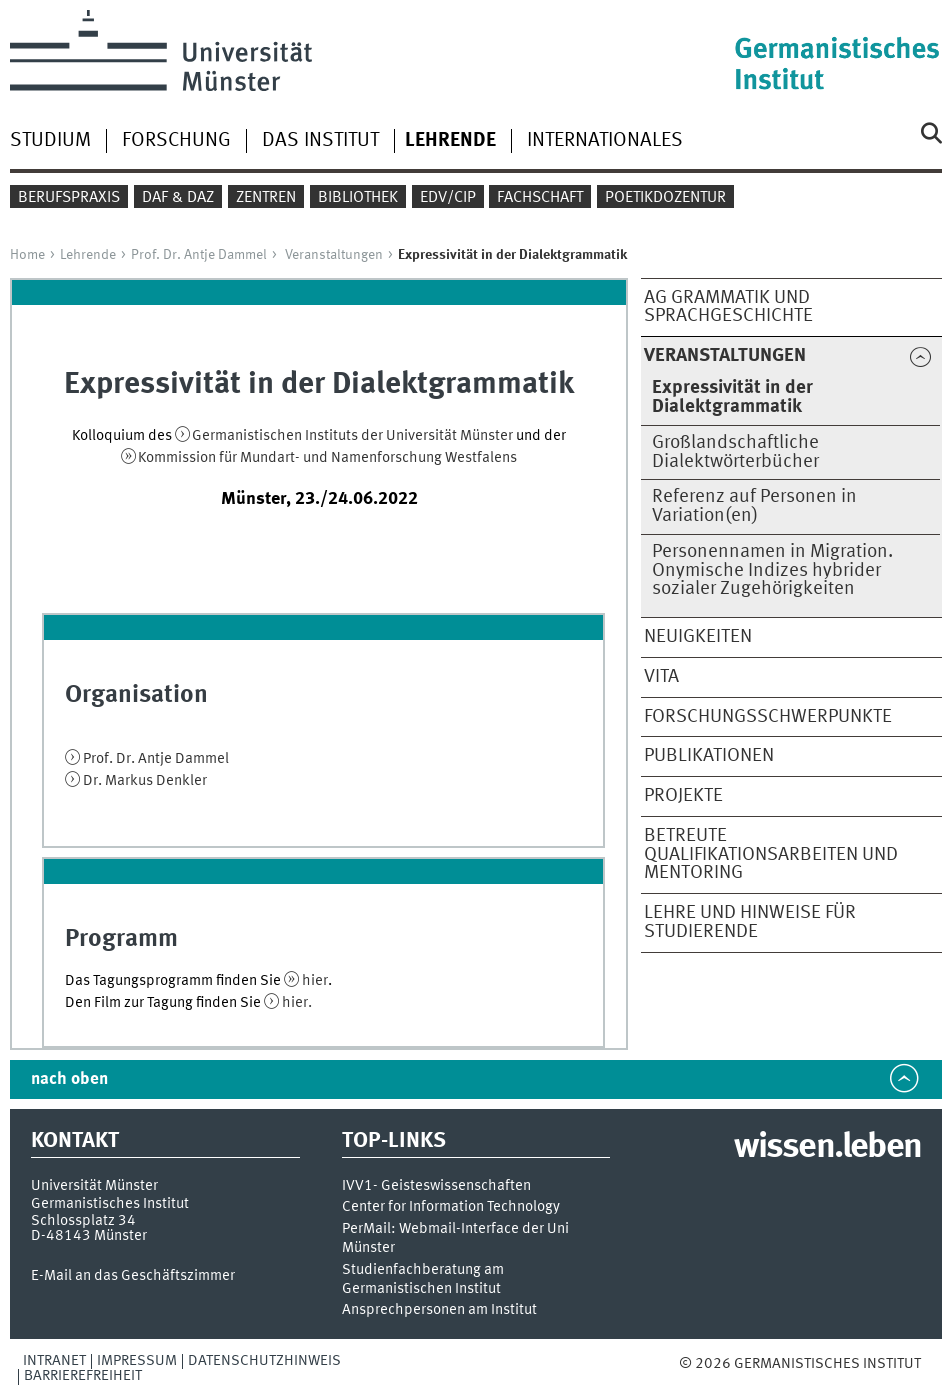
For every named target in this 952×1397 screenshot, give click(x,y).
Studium (50, 141)
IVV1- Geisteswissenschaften (436, 1186)
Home (27, 255)
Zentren (266, 198)
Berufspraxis (69, 198)
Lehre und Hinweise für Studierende (750, 922)
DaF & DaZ (178, 198)
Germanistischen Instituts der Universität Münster (354, 436)
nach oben (69, 1079)
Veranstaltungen (334, 255)
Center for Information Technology (451, 1207)
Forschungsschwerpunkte (768, 717)
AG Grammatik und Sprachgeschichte (728, 307)
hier (315, 981)
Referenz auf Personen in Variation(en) (754, 506)
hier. (297, 1003)
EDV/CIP (448, 198)
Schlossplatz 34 (83, 1221)
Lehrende (88, 255)
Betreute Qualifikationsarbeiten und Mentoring (771, 855)
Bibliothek (358, 198)
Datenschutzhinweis (264, 1361)
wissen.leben (827, 1148)
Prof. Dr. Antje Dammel (199, 255)
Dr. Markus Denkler (145, 781)
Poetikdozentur (665, 198)
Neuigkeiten (698, 637)
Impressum (137, 1361)
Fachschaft (540, 198)
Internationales (605, 141)
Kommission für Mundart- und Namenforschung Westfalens (327, 458)
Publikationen (709, 756)
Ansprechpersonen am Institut (439, 1310)
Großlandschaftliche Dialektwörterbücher (735, 452)
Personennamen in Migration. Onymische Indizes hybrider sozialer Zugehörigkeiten (772, 571)
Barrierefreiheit (83, 1376)
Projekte (683, 796)
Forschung (176, 141)
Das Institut (320, 141)
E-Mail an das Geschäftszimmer (133, 1276)
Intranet (54, 1361)
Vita (661, 677)
